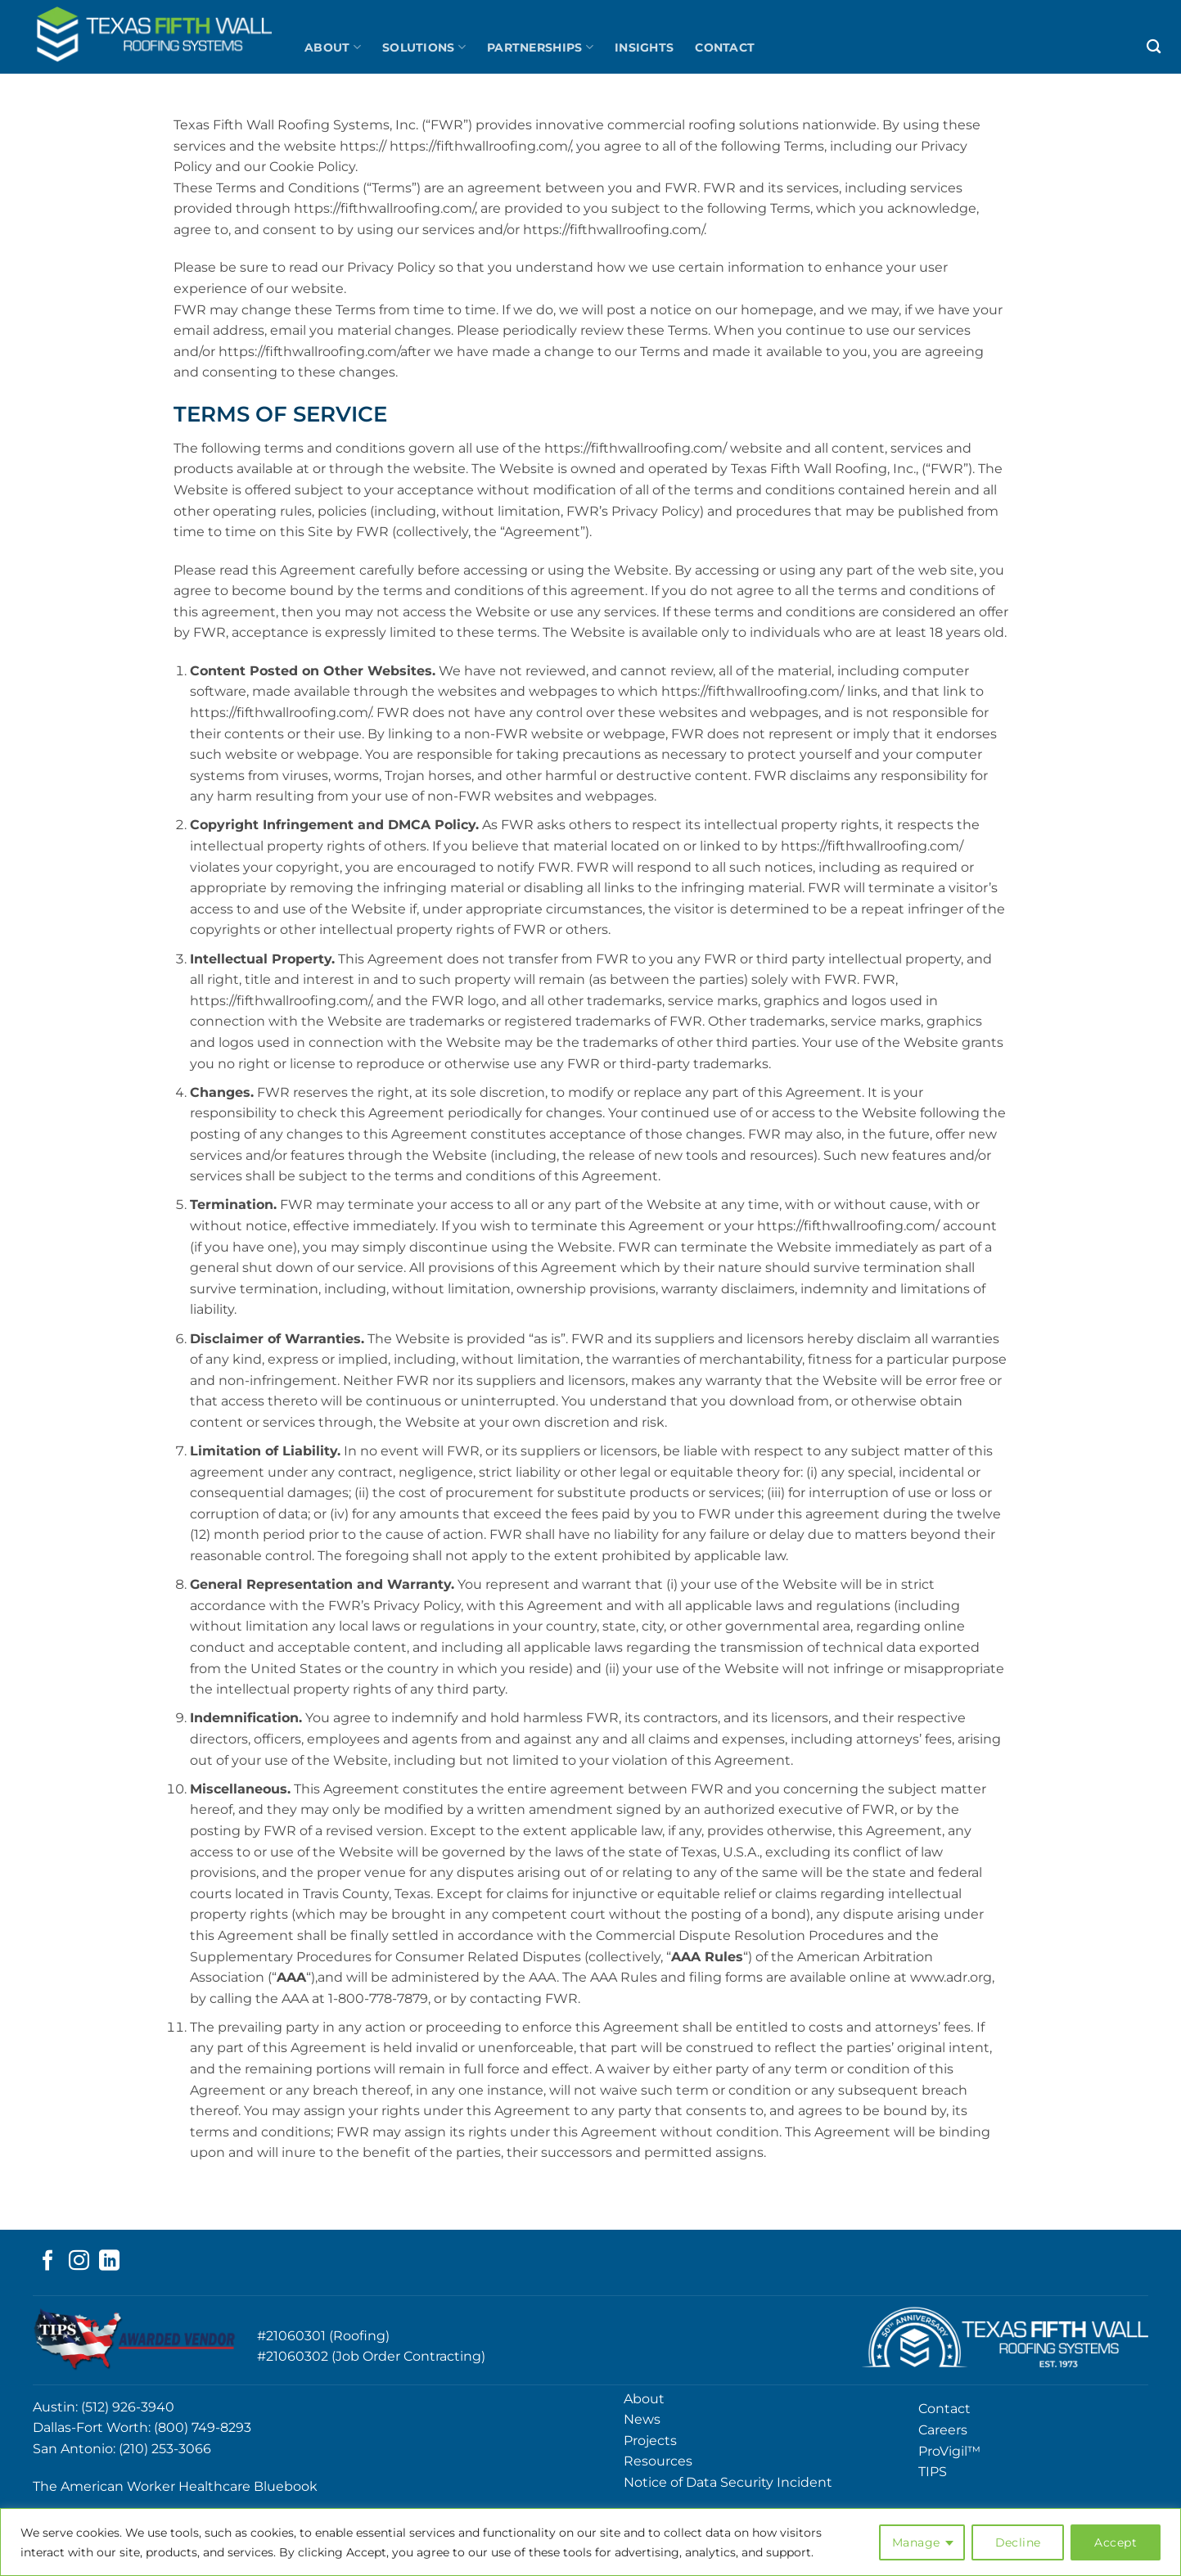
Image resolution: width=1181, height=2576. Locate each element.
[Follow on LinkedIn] (109, 2261)
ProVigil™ (949, 2451)
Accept (1115, 2542)
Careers (942, 2430)
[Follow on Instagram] (79, 2261)
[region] (590, 2542)
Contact (725, 47)
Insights (644, 47)
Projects (650, 2440)
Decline (1018, 2542)
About (332, 47)
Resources (658, 2461)
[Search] (1154, 47)
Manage (916, 2542)
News (642, 2419)
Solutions (424, 47)
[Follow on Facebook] (48, 2261)
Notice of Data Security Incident (728, 2482)
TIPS (932, 2471)
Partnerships (540, 47)
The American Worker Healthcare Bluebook (175, 2486)
